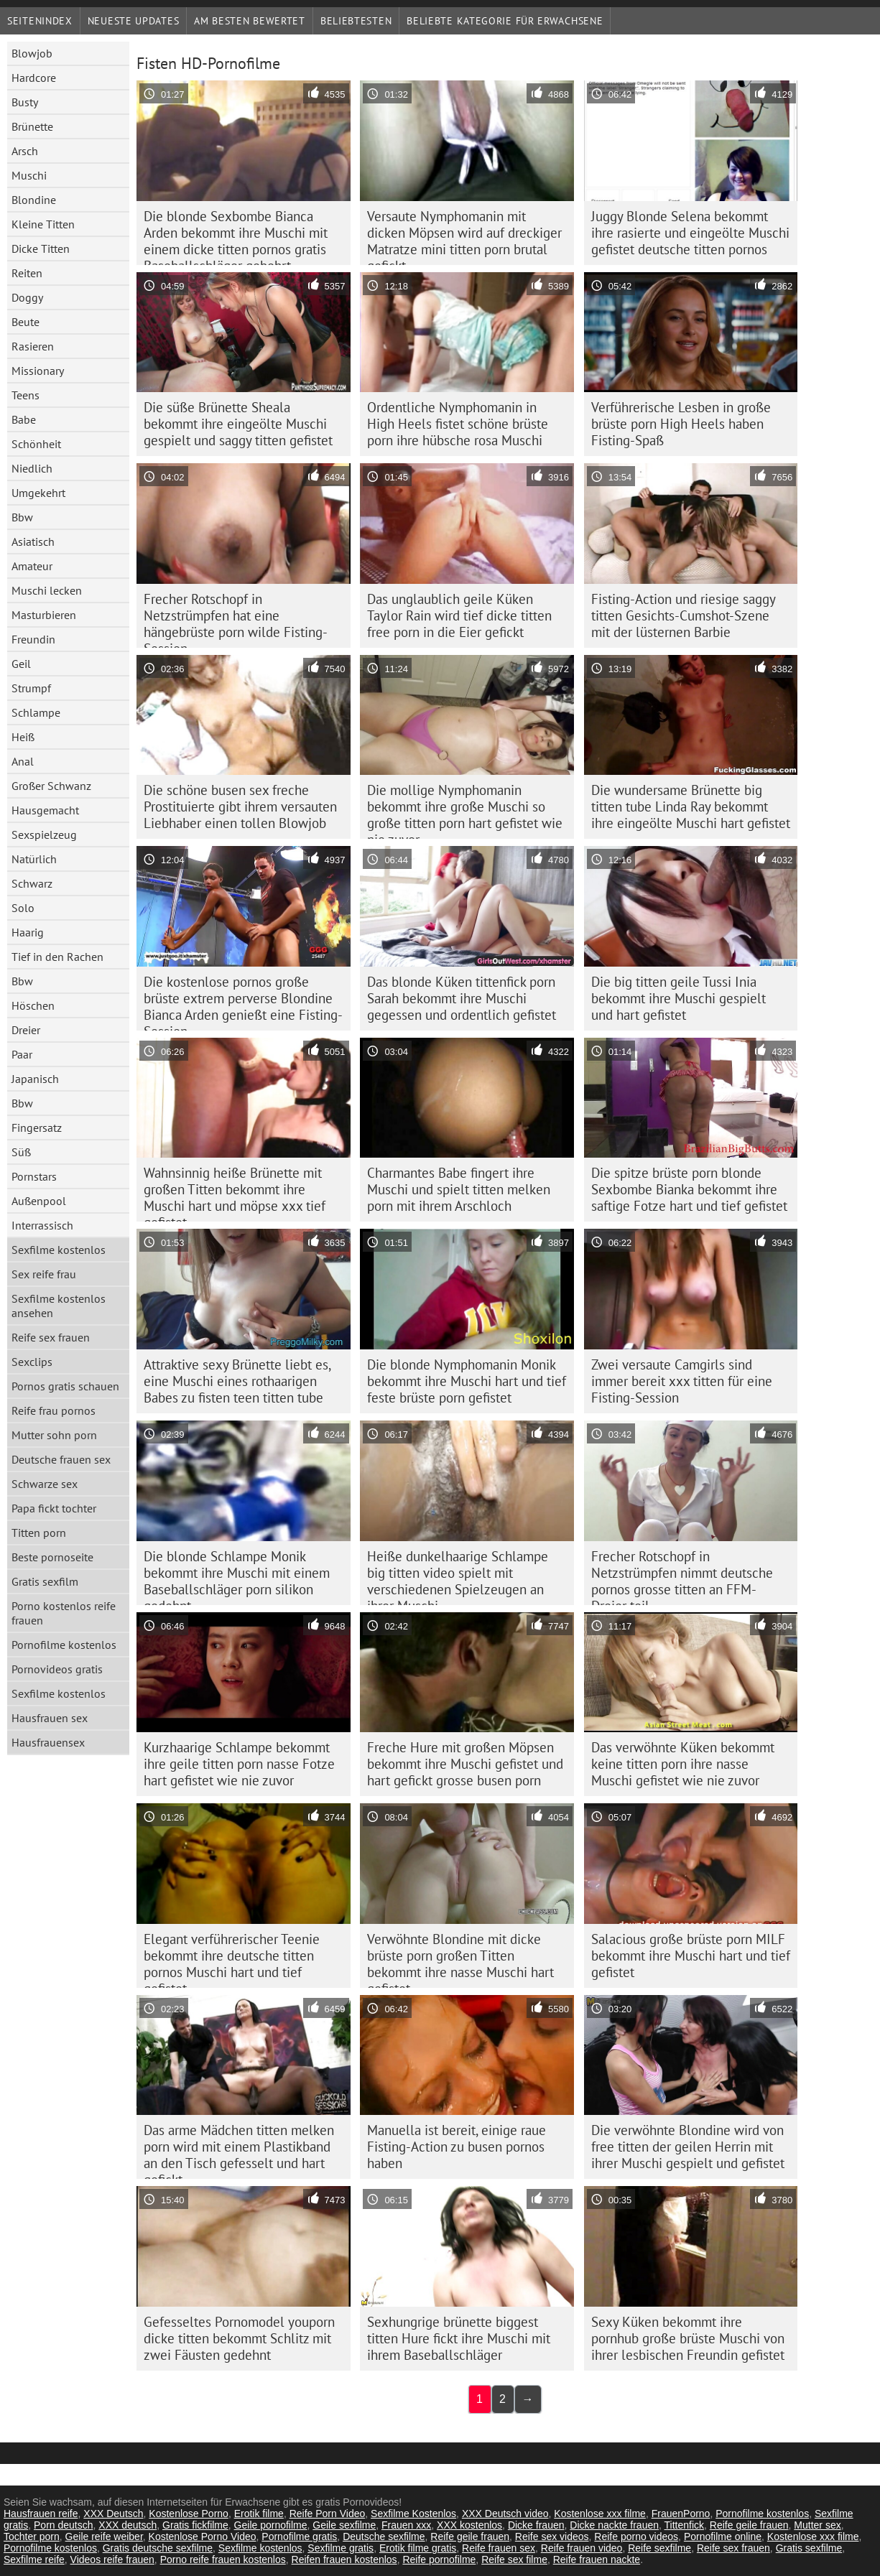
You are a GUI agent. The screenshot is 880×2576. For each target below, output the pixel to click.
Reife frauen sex (498, 2548)
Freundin (33, 639)
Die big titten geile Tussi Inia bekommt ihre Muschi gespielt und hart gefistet (678, 998)
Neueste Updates (134, 20)
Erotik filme (259, 2513)
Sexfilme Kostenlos (413, 2513)
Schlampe (35, 712)
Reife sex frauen (50, 1337)
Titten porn (38, 1532)
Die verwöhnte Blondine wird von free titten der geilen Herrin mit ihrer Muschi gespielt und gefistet (687, 2146)
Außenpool (38, 1201)
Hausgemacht (45, 810)
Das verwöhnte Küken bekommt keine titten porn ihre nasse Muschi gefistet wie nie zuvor (682, 1764)
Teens (25, 395)
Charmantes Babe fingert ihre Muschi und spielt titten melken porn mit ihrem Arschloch (458, 1189)
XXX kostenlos (469, 2525)
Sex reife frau (43, 1274)
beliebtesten (356, 20)
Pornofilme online (722, 2536)
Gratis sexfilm (44, 1581)
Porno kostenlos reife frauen (63, 1613)
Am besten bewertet (249, 20)
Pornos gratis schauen (65, 1386)
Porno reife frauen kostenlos (223, 2559)
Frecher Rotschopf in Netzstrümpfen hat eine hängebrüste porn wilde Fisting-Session (236, 619)
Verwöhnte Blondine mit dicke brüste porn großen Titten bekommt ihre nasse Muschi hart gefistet (460, 1959)
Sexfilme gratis (340, 2548)
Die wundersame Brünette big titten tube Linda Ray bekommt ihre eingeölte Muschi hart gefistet (690, 806)
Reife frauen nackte (596, 2559)
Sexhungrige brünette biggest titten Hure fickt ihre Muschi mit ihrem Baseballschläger (458, 2338)
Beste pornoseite (52, 1557)
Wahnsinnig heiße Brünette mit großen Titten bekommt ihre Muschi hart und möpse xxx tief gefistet (234, 1193)
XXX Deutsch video (505, 2513)
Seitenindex (40, 20)
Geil (21, 663)
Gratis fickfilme (195, 2525)
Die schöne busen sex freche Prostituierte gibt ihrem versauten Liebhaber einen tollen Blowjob (240, 806)
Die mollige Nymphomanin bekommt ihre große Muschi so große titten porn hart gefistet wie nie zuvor (464, 810)
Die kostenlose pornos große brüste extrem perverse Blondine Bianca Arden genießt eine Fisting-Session (243, 1002)
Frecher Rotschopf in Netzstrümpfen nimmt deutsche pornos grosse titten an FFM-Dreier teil (682, 1576)
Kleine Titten (43, 224)
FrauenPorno (681, 2513)
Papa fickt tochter (53, 1508)
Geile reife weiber (104, 2536)
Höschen (33, 1005)
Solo (22, 908)
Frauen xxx (406, 2525)
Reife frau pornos (53, 1410)
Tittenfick (684, 2525)
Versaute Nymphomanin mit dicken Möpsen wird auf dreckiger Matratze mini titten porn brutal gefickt (464, 236)
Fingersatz (36, 1127)
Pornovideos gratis (57, 1669)
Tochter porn (32, 2536)
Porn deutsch (63, 2525)
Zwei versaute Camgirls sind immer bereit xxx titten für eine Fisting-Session (681, 1381)
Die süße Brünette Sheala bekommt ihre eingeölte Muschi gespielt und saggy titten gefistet (238, 424)
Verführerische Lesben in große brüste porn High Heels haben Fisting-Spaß (681, 424)
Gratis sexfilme (809, 2548)
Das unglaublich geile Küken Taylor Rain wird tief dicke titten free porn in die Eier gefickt (459, 615)
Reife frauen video (582, 2548)
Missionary (37, 370)
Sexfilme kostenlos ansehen (58, 1305)
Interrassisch (42, 1225)
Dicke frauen (536, 2525)
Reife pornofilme (439, 2559)
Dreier (25, 1030)
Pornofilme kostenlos (63, 1644)
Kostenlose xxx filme (600, 2513)
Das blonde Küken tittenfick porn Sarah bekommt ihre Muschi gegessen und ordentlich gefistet (461, 998)
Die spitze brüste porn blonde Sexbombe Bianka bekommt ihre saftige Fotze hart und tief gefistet (689, 1189)
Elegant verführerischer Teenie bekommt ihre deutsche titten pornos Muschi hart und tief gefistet (232, 1959)
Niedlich (31, 468)
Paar (21, 1054)
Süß (21, 1152)
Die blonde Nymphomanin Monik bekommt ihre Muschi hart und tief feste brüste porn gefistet (466, 1381)
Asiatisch (33, 541)
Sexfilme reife (34, 2559)
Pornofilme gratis (299, 2536)
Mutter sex (817, 2525)
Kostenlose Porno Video (202, 2536)
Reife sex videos (552, 2536)
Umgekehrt (38, 492)
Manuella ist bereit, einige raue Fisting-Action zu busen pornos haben (456, 2146)
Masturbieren (43, 615)
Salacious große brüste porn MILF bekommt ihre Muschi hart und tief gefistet (690, 1955)
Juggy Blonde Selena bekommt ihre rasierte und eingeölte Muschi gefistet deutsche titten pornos (690, 233)
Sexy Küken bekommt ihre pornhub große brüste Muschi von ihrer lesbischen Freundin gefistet (687, 2338)
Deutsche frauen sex (61, 1459)
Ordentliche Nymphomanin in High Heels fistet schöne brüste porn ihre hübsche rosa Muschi (457, 424)
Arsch (24, 151)
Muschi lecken (46, 590)
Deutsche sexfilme (384, 2536)
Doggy (27, 297)
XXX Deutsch (113, 2513)
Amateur (31, 566)
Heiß (22, 737)
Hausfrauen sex (49, 1718)
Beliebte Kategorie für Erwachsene (505, 20)
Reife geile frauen (749, 2525)
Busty (24, 102)
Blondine (33, 199)
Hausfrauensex (48, 1742)
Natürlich (34, 859)
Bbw (22, 517)
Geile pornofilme (270, 2525)
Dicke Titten (40, 248)
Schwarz (31, 883)
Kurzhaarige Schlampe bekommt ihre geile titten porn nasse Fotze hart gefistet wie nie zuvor (239, 1764)
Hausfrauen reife (41, 2513)
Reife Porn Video (328, 2513)
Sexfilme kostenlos (58, 1249)
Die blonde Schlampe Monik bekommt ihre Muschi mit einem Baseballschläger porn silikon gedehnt (237, 1576)
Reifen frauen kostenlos (344, 2559)
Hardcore (33, 77)
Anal (22, 761)
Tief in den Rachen (57, 956)
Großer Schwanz (51, 785)
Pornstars (34, 1176)
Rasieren (32, 346)
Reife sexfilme (659, 2548)
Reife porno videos (636, 2536)
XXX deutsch (127, 2525)
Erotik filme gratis (417, 2548)
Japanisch (35, 1078)
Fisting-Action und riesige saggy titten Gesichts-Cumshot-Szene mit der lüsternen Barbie (683, 615)
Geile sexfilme (344, 2525)
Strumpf (31, 688)
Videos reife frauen (112, 2559)
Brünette (32, 126)
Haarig (27, 932)
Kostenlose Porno (188, 2513)
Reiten (26, 273)
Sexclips (31, 1361)
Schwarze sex (44, 1484)
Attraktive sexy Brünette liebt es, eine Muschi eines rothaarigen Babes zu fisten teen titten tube (237, 1381)
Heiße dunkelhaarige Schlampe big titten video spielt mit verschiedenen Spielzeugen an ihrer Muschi (457, 1576)
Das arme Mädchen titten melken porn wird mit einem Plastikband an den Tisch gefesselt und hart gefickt (239, 2150)
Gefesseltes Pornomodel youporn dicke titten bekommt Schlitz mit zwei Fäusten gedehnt (239, 2338)
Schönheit (36, 444)
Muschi (29, 175)
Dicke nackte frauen (614, 2525)
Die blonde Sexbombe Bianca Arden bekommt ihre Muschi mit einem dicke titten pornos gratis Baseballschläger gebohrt (236, 236)
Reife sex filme (514, 2559)
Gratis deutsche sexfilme (158, 2548)
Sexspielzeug (44, 834)
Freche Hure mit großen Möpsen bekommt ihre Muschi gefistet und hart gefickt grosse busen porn (465, 1764)
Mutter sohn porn (54, 1435)
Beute (25, 322)
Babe (23, 419)
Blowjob (31, 53)
